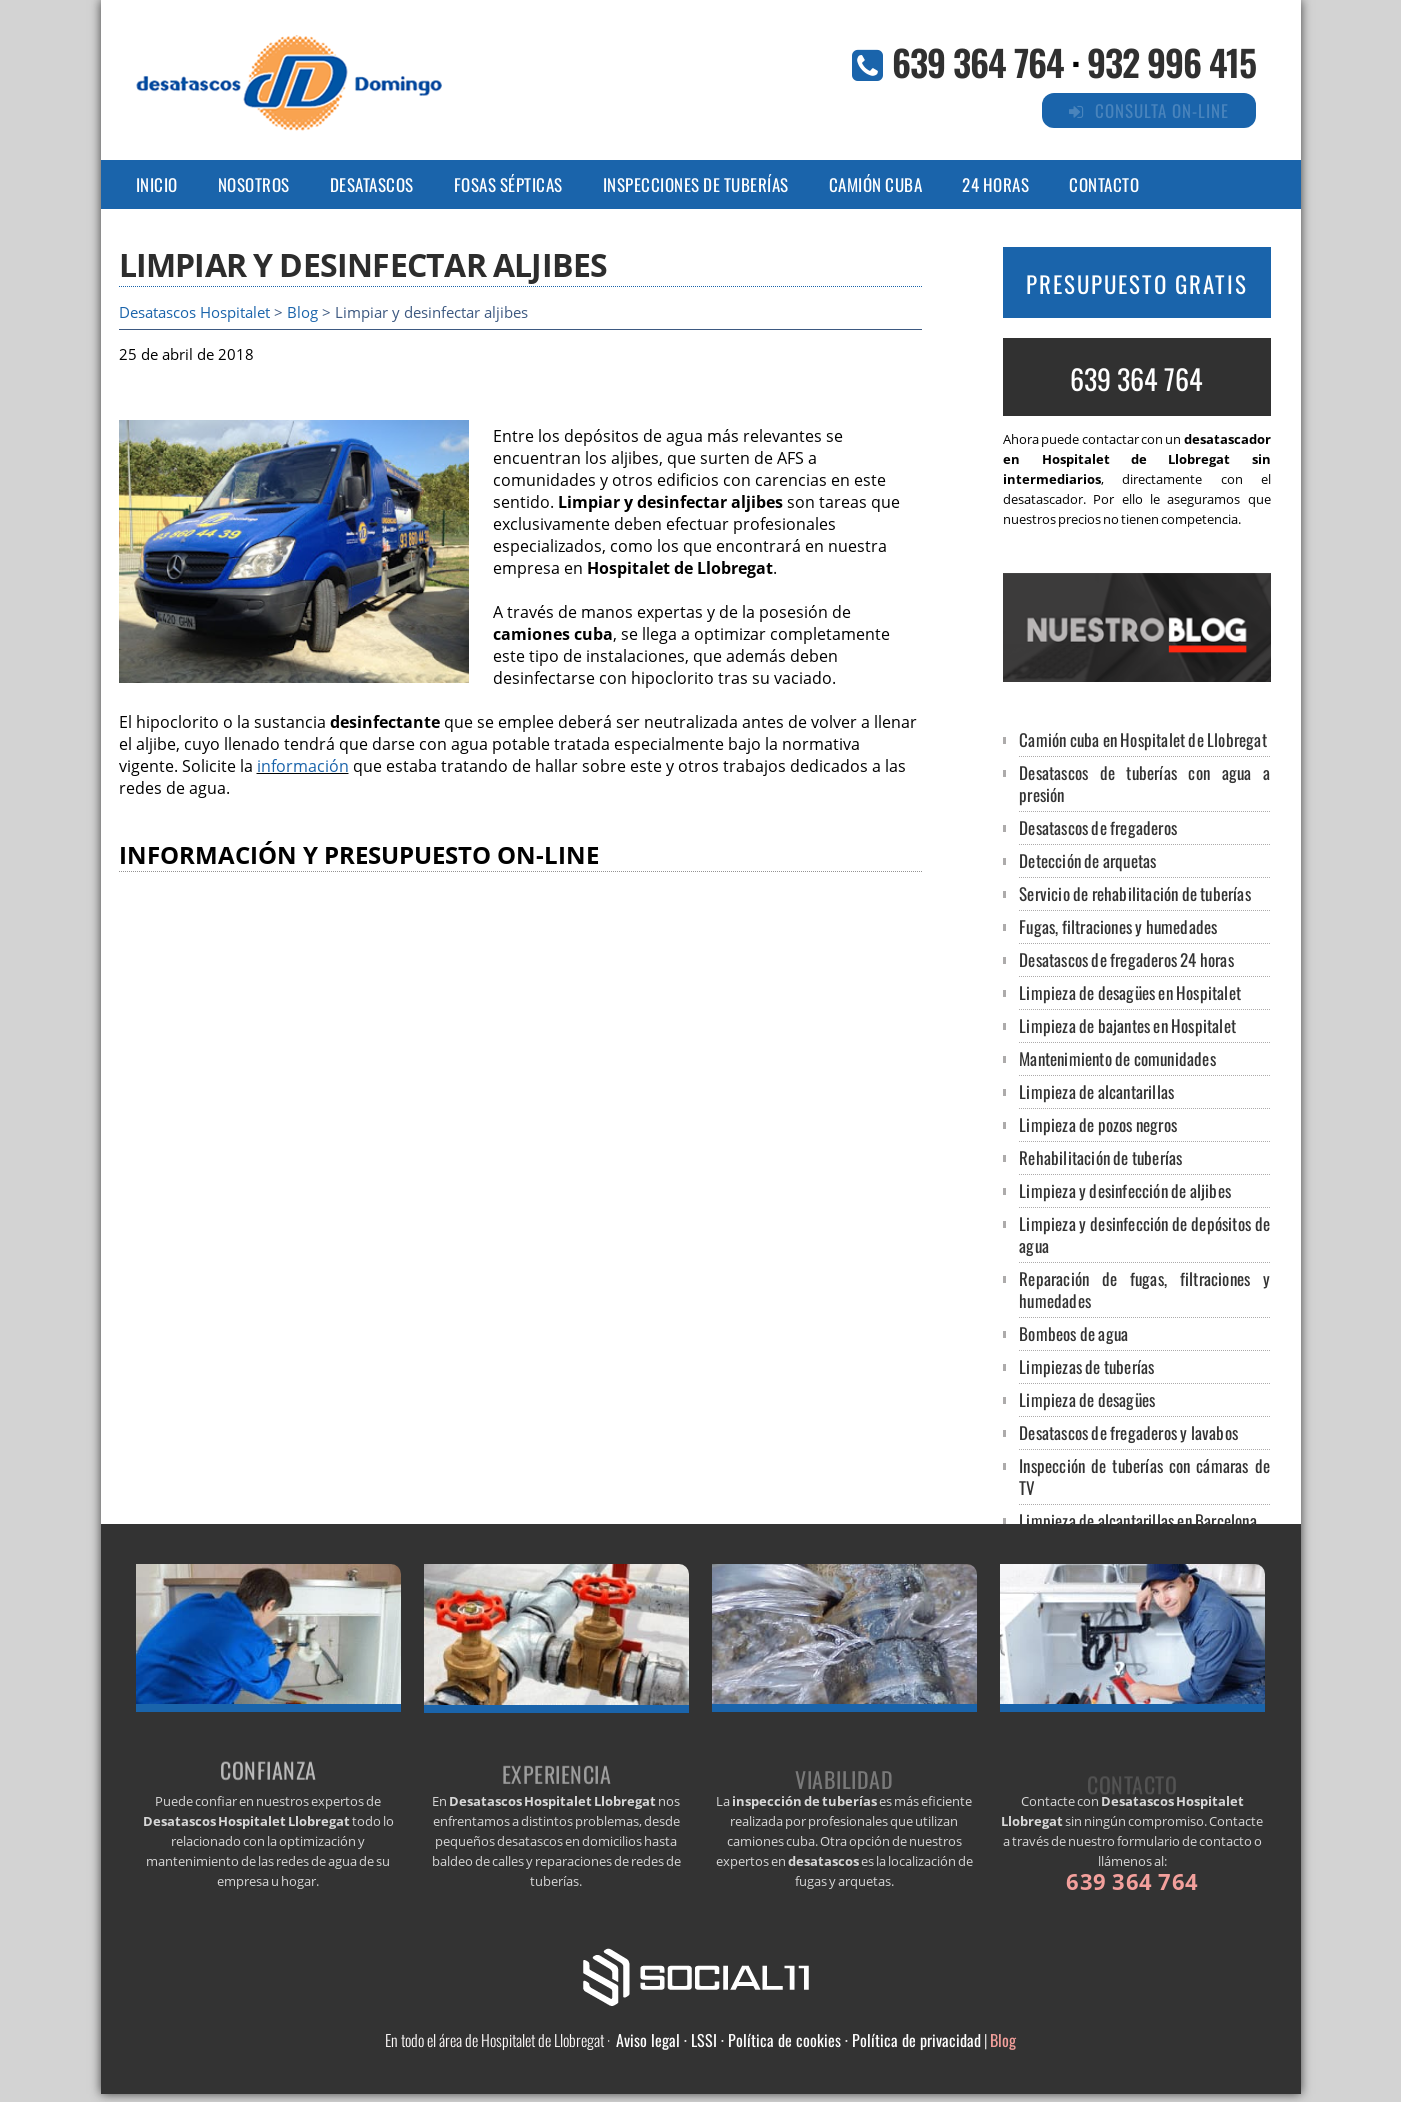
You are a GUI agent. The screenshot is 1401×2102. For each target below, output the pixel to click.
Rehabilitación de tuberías (1100, 1157)
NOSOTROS (254, 184)
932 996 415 (1171, 61)
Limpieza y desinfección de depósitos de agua (1144, 1234)
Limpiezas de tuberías (1086, 1366)
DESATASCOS (372, 184)
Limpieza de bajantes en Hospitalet (1127, 1025)
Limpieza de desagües (1087, 1399)
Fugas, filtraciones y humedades (1118, 926)
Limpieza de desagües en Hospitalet (1130, 992)
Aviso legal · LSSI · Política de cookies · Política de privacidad (798, 2040)
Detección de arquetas (1087, 860)
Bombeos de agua (1073, 1333)
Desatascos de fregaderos (1098, 827)
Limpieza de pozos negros (1098, 1124)
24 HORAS (995, 184)
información (303, 766)
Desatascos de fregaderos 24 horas (1126, 959)
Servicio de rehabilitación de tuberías (1135, 893)
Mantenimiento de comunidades (1117, 1058)
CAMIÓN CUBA (876, 184)
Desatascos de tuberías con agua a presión (1144, 783)
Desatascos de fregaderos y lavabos (1128, 1432)
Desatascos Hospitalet (194, 312)
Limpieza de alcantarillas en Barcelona (1138, 1520)
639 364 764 (978, 61)
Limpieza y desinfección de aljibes (1125, 1190)
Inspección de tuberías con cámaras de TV (1144, 1476)
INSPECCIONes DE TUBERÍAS (696, 184)
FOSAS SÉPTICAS (508, 184)
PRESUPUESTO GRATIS (1137, 284)
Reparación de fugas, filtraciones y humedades (1144, 1289)
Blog (302, 312)
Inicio (157, 184)
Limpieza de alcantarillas (1096, 1091)
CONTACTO (1104, 184)
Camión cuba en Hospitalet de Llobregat (1143, 739)
